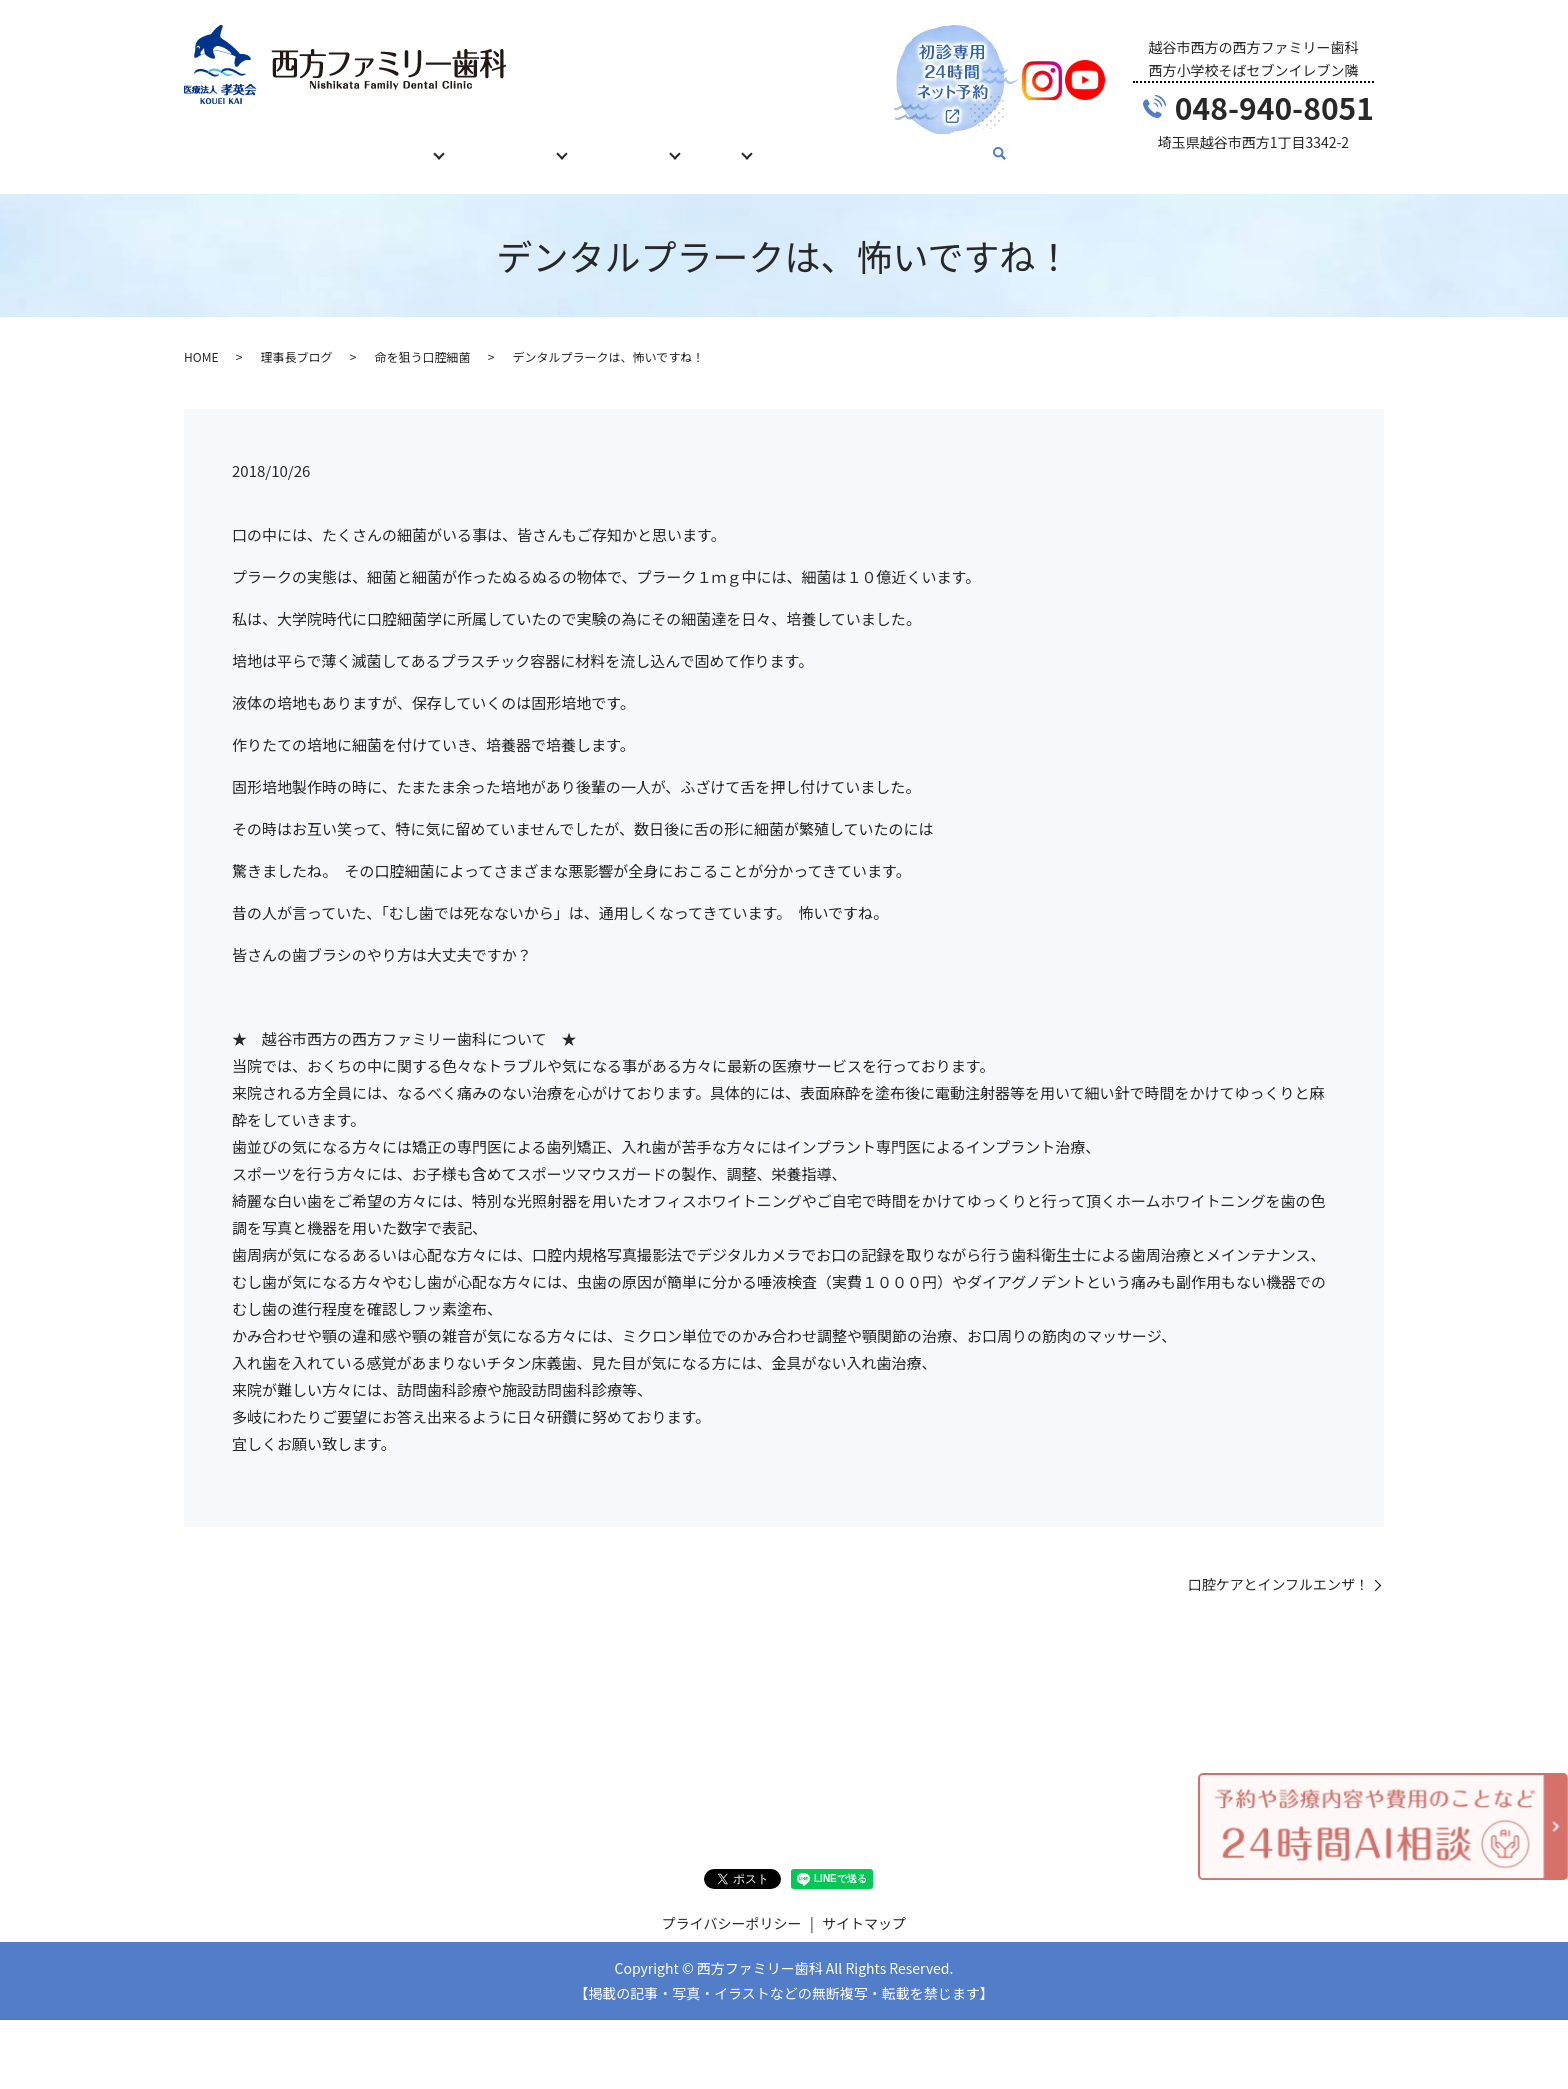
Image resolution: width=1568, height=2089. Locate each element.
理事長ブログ (296, 337)
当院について (644, 143)
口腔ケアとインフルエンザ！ (1278, 1565)
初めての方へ (308, 143)
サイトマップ (864, 1904)
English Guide (953, 143)
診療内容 (406, 143)
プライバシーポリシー (732, 1904)
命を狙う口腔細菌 (422, 337)
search (1028, 145)
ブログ (741, 143)
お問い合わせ (839, 143)
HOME (218, 143)
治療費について (518, 143)
